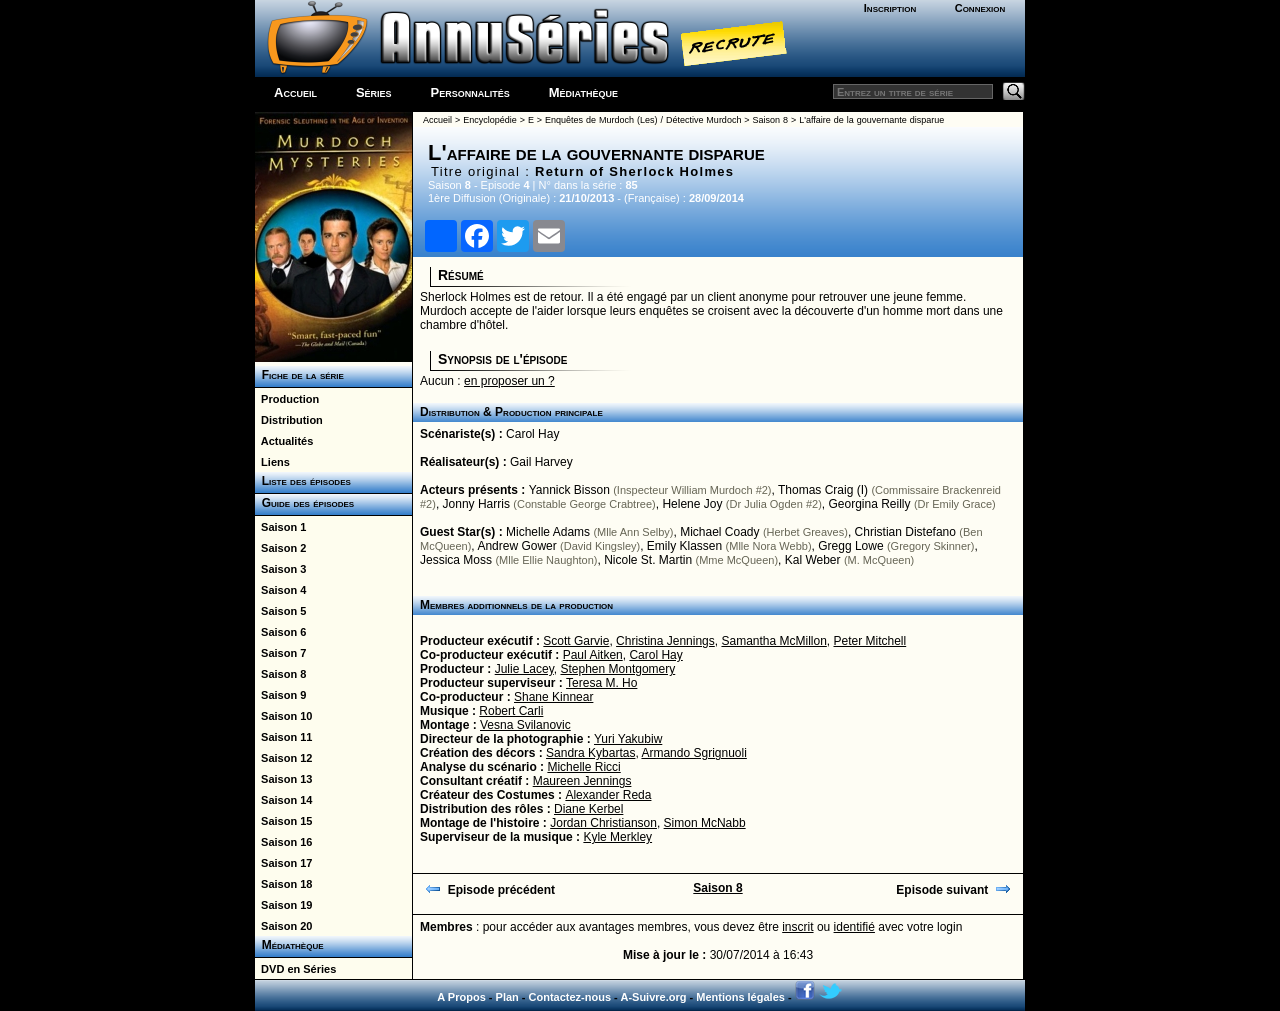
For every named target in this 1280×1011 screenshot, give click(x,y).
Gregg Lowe (850, 546)
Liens (272, 462)
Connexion (980, 8)
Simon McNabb (705, 823)
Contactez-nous (570, 997)
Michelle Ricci (583, 767)
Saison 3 (280, 569)
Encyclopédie (490, 120)
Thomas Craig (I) (823, 490)
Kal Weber (813, 560)
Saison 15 (283, 821)
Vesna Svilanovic (525, 725)
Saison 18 (283, 884)
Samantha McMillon (773, 641)
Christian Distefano (905, 532)
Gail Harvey (541, 462)
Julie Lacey (524, 669)
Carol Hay (532, 434)
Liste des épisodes (303, 481)
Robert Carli (511, 711)
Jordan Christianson (603, 823)
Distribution (289, 420)
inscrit (797, 927)
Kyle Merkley (617, 837)
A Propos (461, 997)
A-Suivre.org (653, 997)
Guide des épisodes (304, 503)
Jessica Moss (456, 560)
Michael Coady (719, 532)
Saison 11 (283, 737)
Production (287, 399)
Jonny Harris (476, 504)
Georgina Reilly (869, 504)
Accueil (295, 92)
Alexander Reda (608, 795)
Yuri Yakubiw (628, 739)
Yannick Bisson (569, 490)
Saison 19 (283, 905)
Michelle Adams (548, 532)
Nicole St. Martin (648, 560)
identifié (854, 927)
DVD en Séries (295, 969)
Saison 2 (280, 548)
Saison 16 (283, 842)
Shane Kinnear (553, 697)
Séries (374, 92)
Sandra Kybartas (590, 753)
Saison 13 (283, 779)
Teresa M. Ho (601, 683)
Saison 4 (280, 590)
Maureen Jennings (582, 781)
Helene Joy (692, 504)
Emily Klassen (684, 546)
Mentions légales (740, 997)
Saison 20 (283, 926)
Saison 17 (283, 863)
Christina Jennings (665, 641)
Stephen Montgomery (618, 669)
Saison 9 (280, 695)
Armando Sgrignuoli (693, 753)
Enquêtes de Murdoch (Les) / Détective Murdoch (643, 120)
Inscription (890, 8)
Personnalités (470, 92)
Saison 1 (280, 527)
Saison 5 (280, 611)
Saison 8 (280, 674)
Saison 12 (283, 758)
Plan (507, 997)
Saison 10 (283, 716)
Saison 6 (280, 632)
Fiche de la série (299, 375)
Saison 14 (283, 800)
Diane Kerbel (588, 809)
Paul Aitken (593, 655)
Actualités (284, 441)
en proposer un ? (509, 381)
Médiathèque (583, 92)
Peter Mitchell (870, 641)
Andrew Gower (516, 546)
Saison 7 (280, 653)
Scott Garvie (576, 641)
